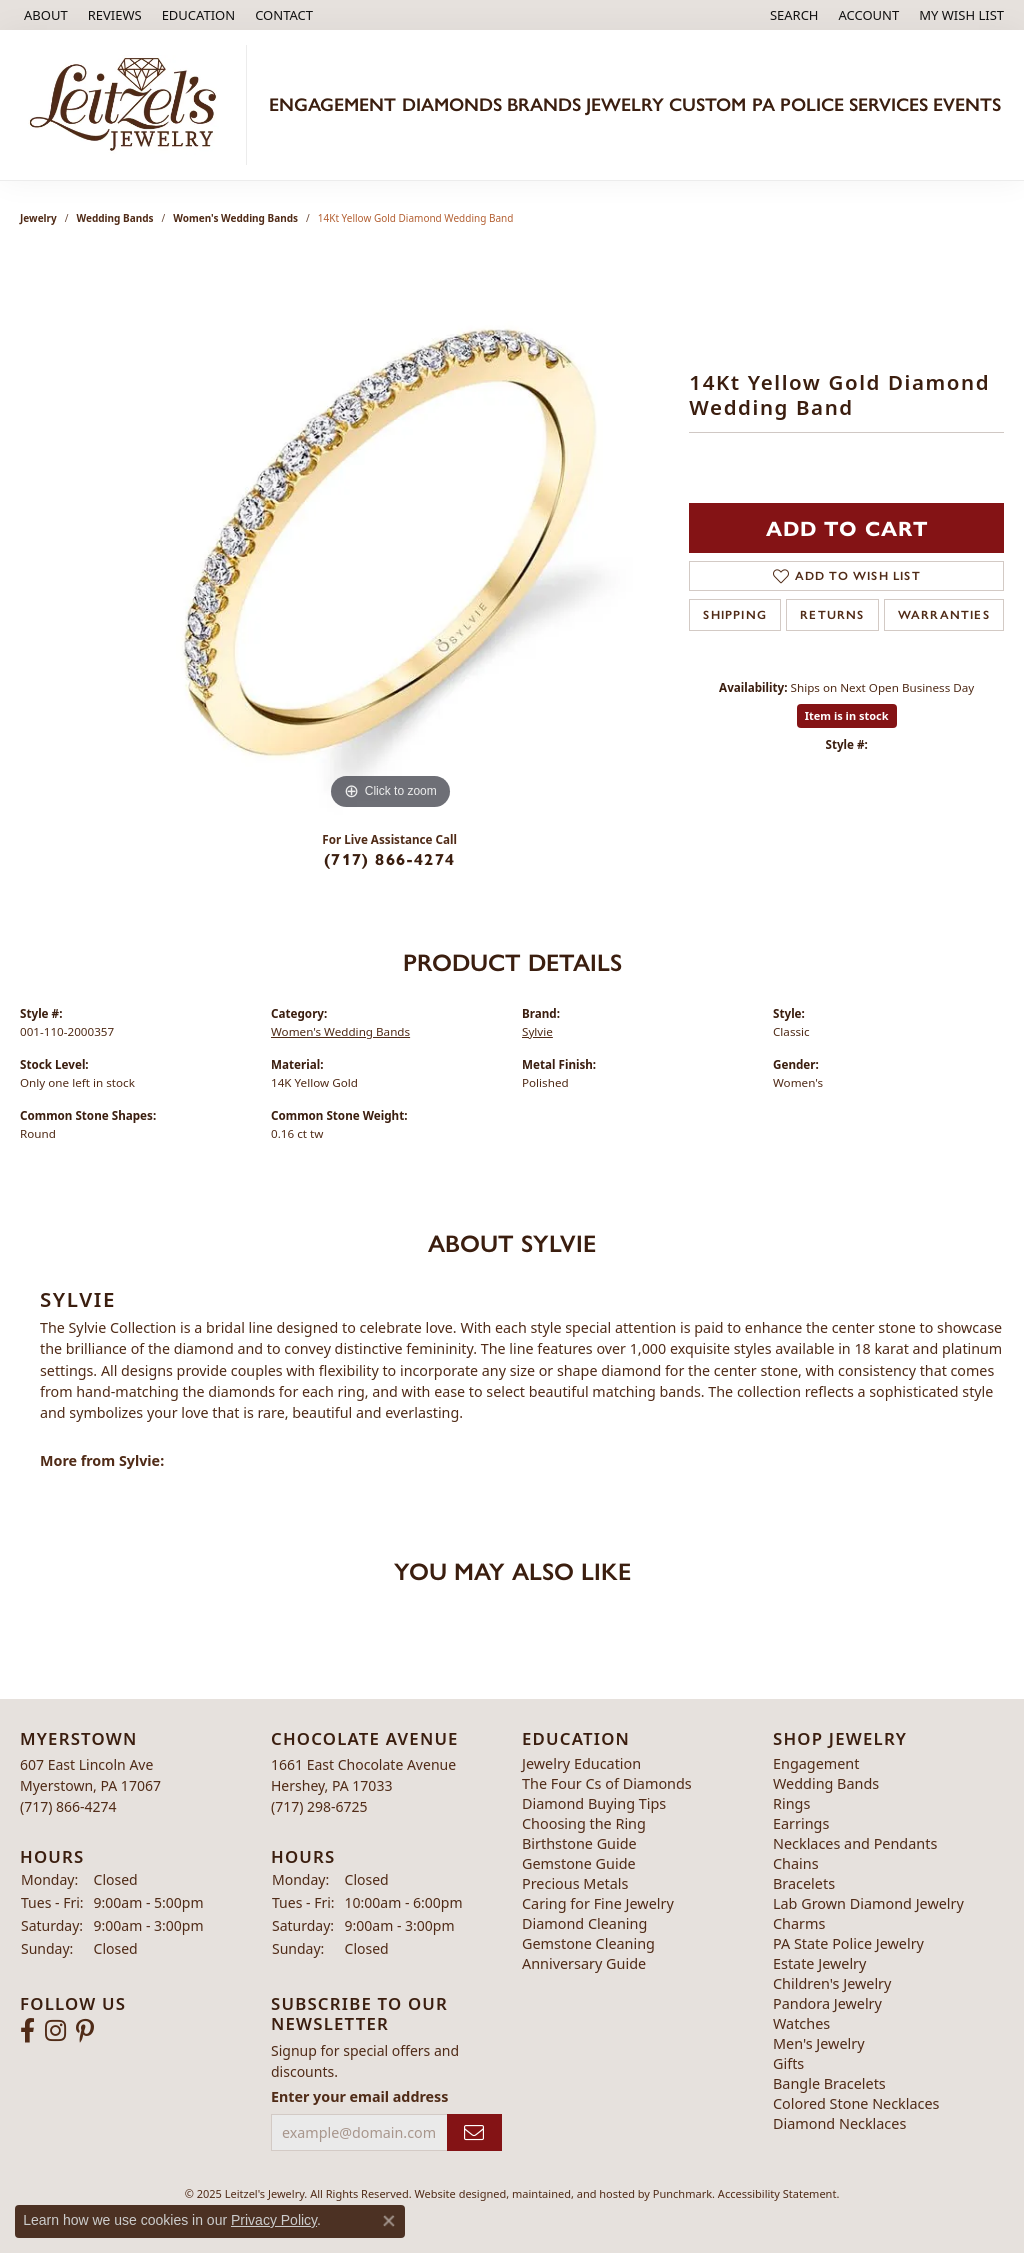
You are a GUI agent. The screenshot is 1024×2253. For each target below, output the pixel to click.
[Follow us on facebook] (27, 2032)
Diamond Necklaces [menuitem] (839, 2123)
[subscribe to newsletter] (474, 2132)
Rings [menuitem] (791, 1803)
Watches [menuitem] (801, 2023)
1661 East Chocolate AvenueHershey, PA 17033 (363, 1785)
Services (888, 104)
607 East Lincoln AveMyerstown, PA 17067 (90, 1785)
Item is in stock (847, 715)
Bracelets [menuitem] (804, 1883)
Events (967, 104)
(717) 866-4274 (389, 858)
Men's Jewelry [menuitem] (819, 2043)
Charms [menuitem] (799, 1923)
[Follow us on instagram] (55, 2032)
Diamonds (452, 104)
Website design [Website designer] (454, 2193)
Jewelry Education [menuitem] (581, 1763)
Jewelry (625, 104)
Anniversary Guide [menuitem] (584, 1963)
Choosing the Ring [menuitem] (584, 1823)
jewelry (38, 218)
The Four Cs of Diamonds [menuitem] (607, 1783)
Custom (707, 104)
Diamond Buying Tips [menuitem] (594, 1803)
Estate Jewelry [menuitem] (819, 1963)
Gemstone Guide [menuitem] (579, 1863)
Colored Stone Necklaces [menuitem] (856, 2103)
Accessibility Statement (777, 2193)
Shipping (735, 615)
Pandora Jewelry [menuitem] (827, 2003)
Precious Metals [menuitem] (575, 1883)
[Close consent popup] (389, 2221)
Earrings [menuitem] (801, 1823)
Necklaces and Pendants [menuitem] (855, 1843)
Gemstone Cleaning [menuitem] (588, 1943)
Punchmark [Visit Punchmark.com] (682, 2193)
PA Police (798, 104)
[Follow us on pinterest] (85, 2032)
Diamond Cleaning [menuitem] (584, 1923)
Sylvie (537, 1031)
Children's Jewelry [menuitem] (832, 1983)
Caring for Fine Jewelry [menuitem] (598, 1903)
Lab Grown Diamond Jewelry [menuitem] (868, 1903)
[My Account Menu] (869, 15)
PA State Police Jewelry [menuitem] (848, 1943)
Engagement (332, 104)
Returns (832, 615)
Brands (544, 104)
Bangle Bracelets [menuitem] (829, 2083)
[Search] (794, 15)
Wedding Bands (115, 218)
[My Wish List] (961, 15)
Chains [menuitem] (796, 1863)
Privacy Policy (274, 2220)
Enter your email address (359, 2096)
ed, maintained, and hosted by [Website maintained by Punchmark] (573, 2193)
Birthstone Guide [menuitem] (579, 1843)
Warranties (944, 615)
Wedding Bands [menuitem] (826, 1783)
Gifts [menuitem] (788, 2063)
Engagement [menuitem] (816, 1763)
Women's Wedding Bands (235, 218)
